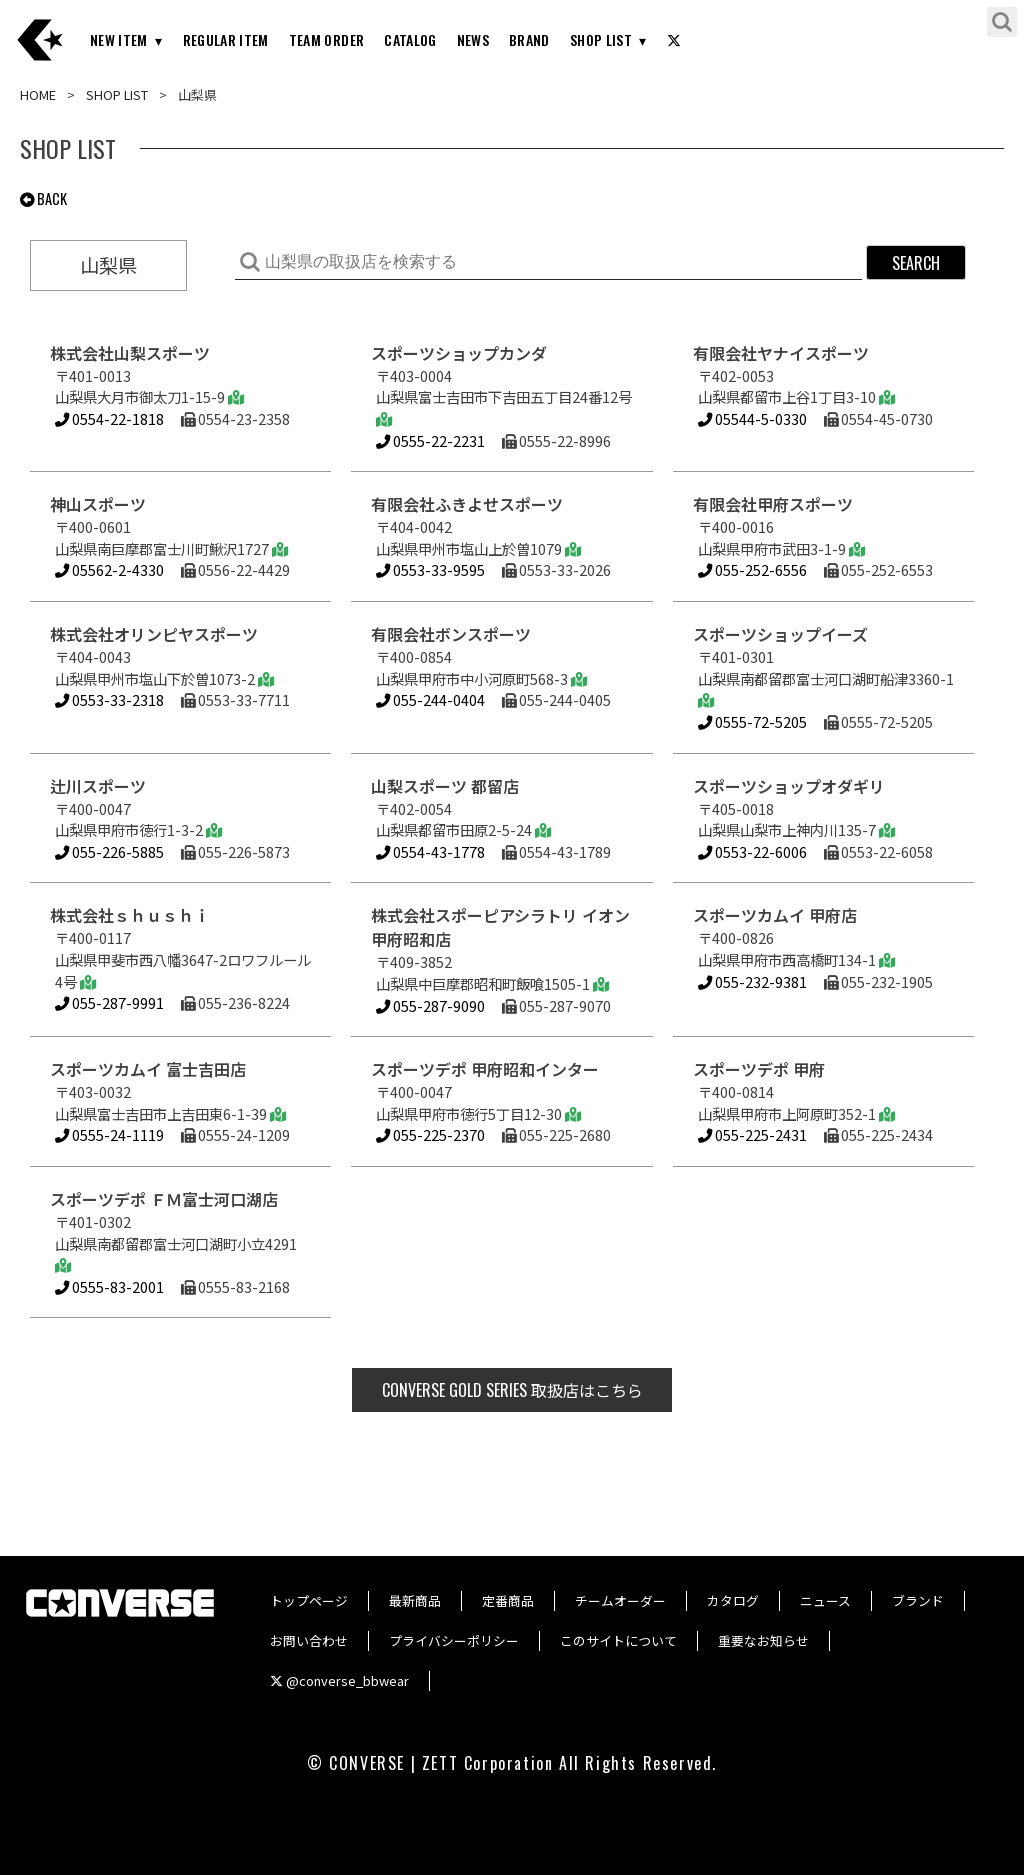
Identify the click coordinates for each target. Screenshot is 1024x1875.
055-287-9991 (109, 1002)
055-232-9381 (752, 981)
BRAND (529, 39)
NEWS (473, 39)
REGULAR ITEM (226, 39)
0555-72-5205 (752, 721)
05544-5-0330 (752, 418)
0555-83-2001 (109, 1286)
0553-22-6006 (752, 851)
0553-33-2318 (109, 699)
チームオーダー (620, 1600)
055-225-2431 (752, 1134)
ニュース (825, 1600)
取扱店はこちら (512, 1390)
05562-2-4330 (109, 569)
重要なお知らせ (763, 1640)
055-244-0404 (430, 699)
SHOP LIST (601, 39)
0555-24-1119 (109, 1134)
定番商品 (508, 1600)
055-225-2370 (430, 1134)
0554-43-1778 (430, 851)
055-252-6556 (752, 569)
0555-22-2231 (430, 440)
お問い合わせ (309, 1640)
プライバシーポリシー (454, 1640)
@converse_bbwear (339, 1680)
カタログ (733, 1600)
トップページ (309, 1600)
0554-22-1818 (109, 418)
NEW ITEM (119, 39)
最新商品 (415, 1600)
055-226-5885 (109, 851)
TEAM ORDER (327, 39)
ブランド (918, 1600)
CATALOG (410, 39)
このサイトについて (618, 1640)
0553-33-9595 (430, 569)
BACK (43, 198)
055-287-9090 (430, 1005)
